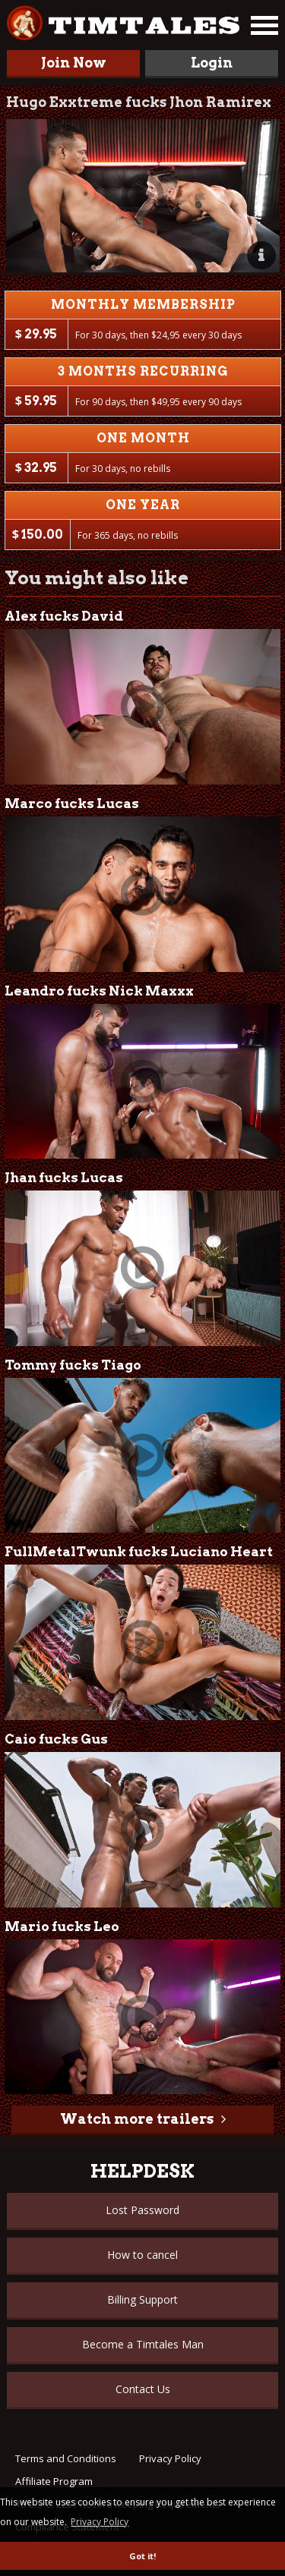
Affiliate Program (54, 2481)
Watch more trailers (137, 2119)
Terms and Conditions (65, 2458)
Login (212, 63)
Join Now (73, 63)
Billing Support (142, 2299)
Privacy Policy (170, 2458)
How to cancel (142, 2254)
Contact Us (143, 2389)
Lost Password (142, 2210)
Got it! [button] (142, 2556)
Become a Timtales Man (143, 2344)
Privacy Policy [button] (99, 2521)
